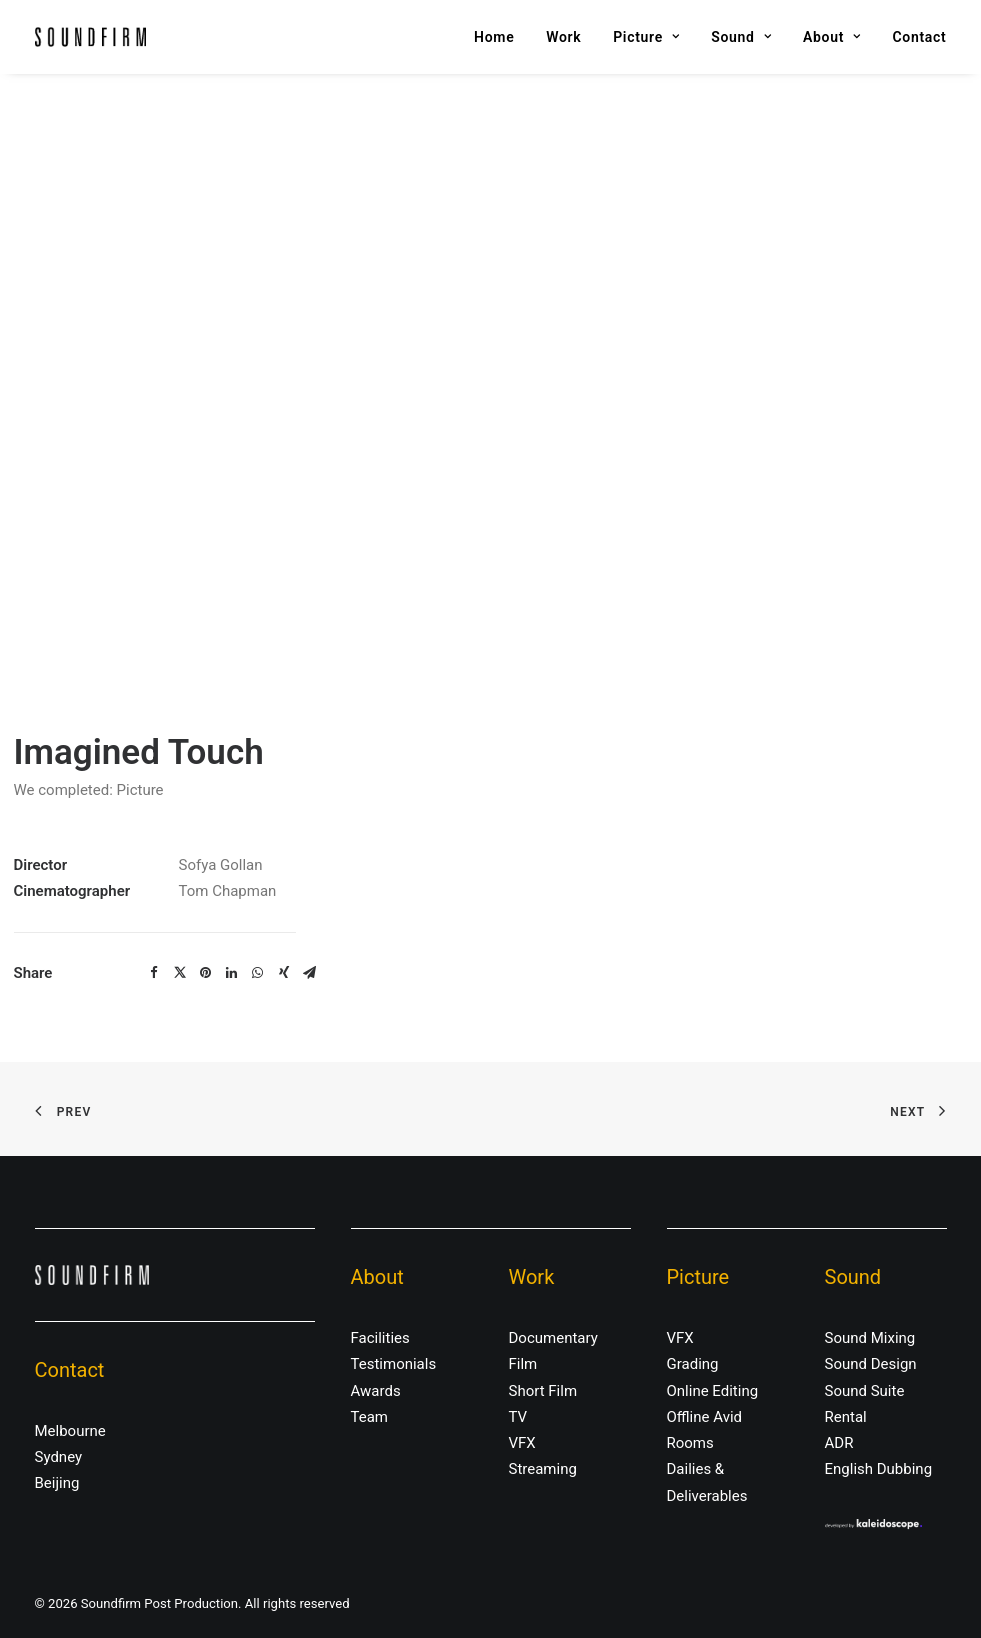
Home (494, 37)
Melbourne (70, 1431)
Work (563, 37)
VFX (522, 1443)
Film (523, 1364)
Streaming (543, 1469)
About (832, 37)
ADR (839, 1443)
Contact (919, 37)
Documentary (553, 1338)
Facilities (380, 1338)
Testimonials (394, 1364)
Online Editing (713, 1391)
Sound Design (871, 1364)
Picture (646, 37)
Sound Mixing (870, 1338)
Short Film (543, 1391)
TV (518, 1417)
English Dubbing (879, 1469)
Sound (741, 37)
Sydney (59, 1457)
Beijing (57, 1483)
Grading (693, 1364)
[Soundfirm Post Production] (90, 37)
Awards (376, 1391)
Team (370, 1417)
